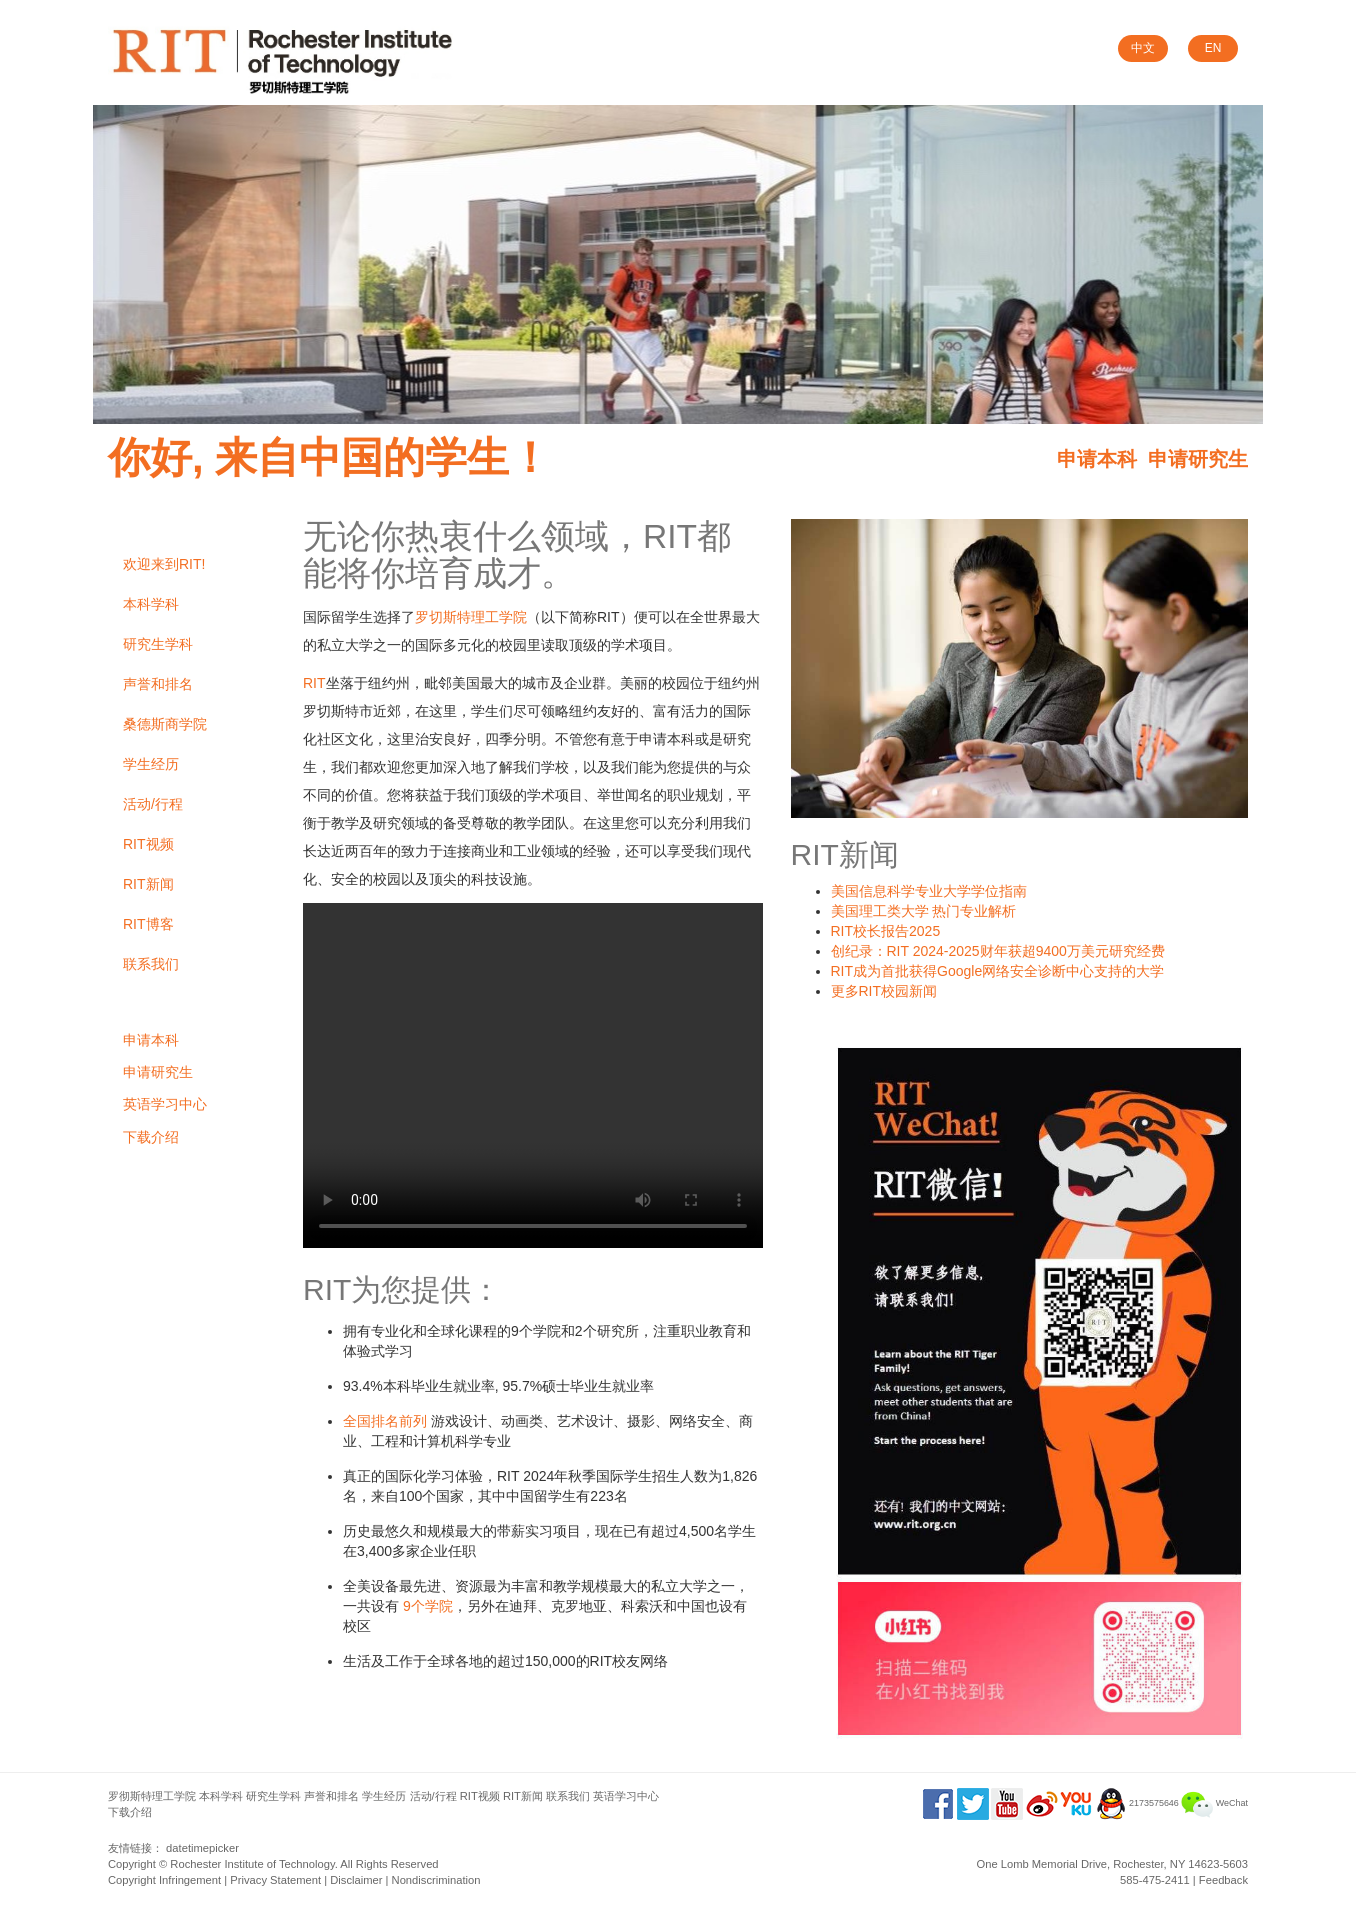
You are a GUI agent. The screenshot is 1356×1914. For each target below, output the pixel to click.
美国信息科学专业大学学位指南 (929, 891)
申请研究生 (1198, 459)
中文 (1143, 48)
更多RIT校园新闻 (884, 991)
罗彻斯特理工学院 (152, 1796)
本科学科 (151, 604)
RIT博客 (148, 924)
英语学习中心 (165, 1104)
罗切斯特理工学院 (471, 617)
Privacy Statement (275, 1880)
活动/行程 (153, 804)
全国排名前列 (385, 1421)
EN (1213, 48)
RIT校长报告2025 (886, 931)
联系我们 (151, 964)
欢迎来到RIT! (164, 564)
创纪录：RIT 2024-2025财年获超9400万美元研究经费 (998, 951)
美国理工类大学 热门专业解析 (924, 911)
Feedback (1223, 1880)
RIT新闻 (148, 884)
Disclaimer (356, 1880)
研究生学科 (158, 644)
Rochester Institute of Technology (252, 1864)
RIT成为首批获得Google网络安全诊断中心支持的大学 (998, 971)
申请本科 (1097, 459)
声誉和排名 (158, 684)
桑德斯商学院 (165, 724)
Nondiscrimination (436, 1880)
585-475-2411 (1155, 1880)
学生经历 (151, 764)
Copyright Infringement (164, 1880)
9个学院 (428, 1606)
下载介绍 (151, 1137)
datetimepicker (202, 1848)
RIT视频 (148, 844)
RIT (314, 683)
